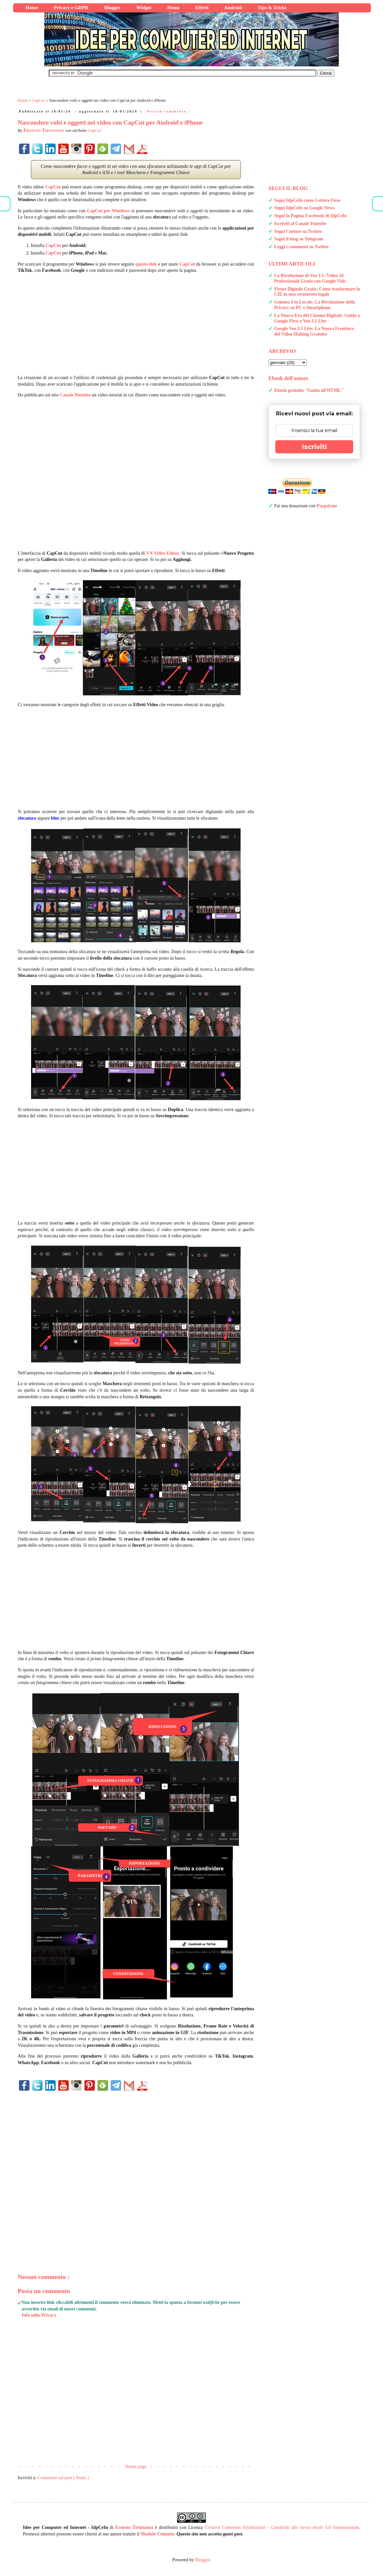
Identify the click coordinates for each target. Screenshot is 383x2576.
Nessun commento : (169, 111)
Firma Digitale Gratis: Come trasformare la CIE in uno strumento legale (317, 292)
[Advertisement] (136, 324)
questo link (146, 264)
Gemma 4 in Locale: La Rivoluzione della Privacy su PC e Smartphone (314, 305)
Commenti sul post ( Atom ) (63, 2477)
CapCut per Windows (108, 210)
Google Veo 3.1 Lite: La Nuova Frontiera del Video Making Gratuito (314, 331)
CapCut (94, 130)
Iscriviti (314, 447)
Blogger (202, 2559)
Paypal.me (327, 505)
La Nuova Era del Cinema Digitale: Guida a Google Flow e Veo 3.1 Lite (317, 318)
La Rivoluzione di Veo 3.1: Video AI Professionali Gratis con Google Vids (310, 278)
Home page (135, 2466)
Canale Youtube (75, 394)
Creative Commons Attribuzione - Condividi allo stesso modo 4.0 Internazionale (282, 2527)
